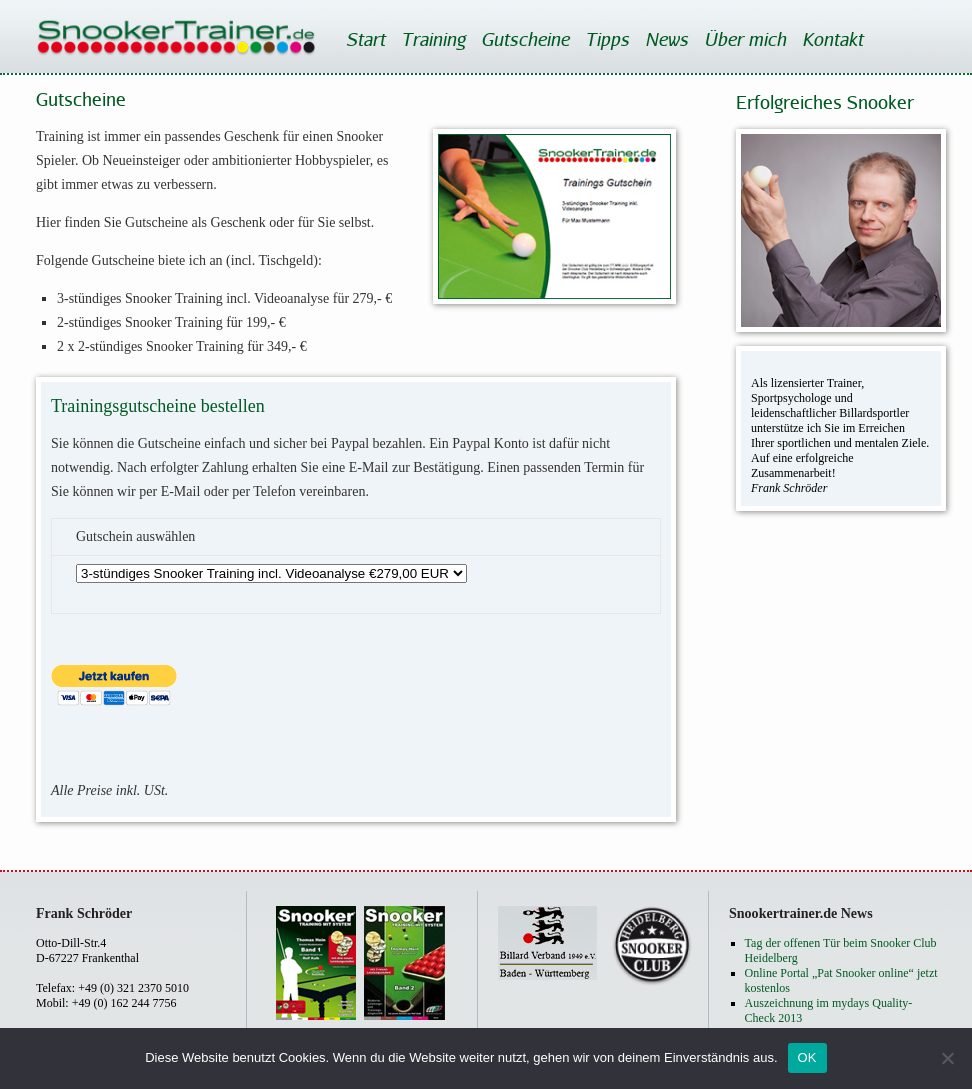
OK (807, 1057)
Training (433, 39)
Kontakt (832, 39)
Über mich (745, 39)
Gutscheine (525, 39)
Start (365, 39)
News (666, 39)
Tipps (607, 39)
